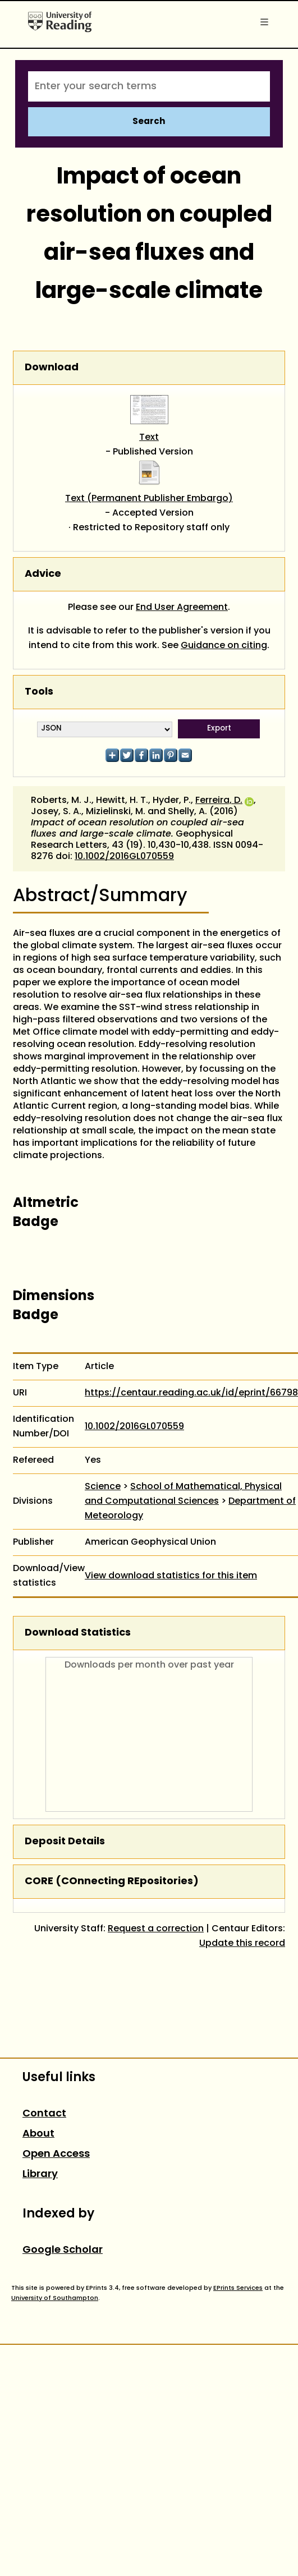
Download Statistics (78, 1633)
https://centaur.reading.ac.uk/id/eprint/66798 (191, 1393)
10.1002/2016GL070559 (124, 857)
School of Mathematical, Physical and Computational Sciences (183, 1494)
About (38, 2134)
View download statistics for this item (171, 1576)
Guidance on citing (224, 646)
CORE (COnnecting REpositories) (112, 1881)
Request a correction (156, 1929)
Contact (44, 2114)
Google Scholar (62, 2250)
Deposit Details (65, 1842)
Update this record (242, 1943)
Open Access (56, 2154)
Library (40, 2174)
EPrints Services (238, 2288)
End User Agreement (182, 607)
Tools (39, 692)
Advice (43, 574)
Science (103, 1487)
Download (52, 367)
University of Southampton (54, 2298)
